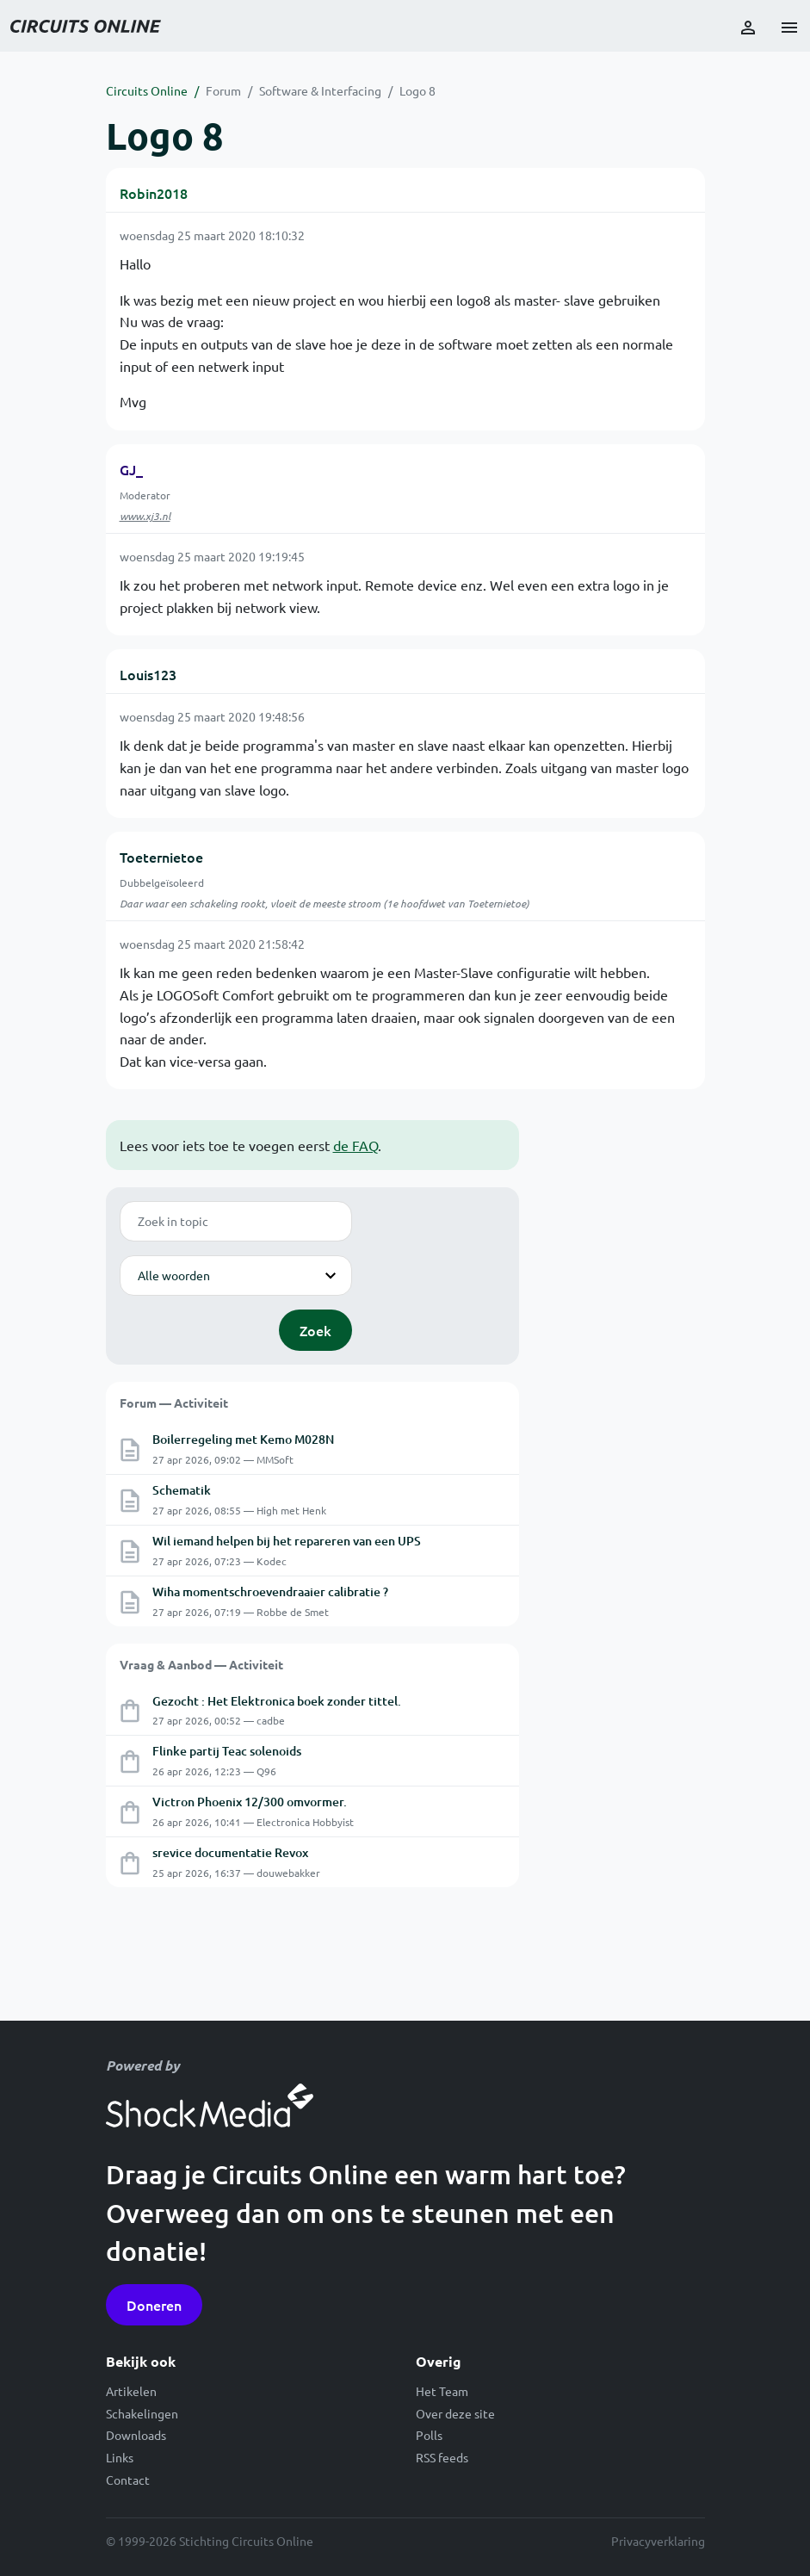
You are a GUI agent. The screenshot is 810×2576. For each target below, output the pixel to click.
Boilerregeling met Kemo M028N (243, 1439)
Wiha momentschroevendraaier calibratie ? (270, 1591)
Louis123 (148, 674)
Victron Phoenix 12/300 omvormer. (249, 1801)
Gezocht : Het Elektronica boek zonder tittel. (276, 1701)
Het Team (442, 2391)
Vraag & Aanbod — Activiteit (201, 1664)
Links (119, 2457)
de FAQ (355, 1145)
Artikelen (131, 2391)
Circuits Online (147, 90)
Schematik (181, 1490)
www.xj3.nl (145, 516)
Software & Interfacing (320, 90)
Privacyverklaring (658, 2540)
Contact (128, 2479)
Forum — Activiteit (174, 1402)
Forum (223, 90)
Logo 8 (417, 90)
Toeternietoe (161, 856)
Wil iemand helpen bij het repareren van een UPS (286, 1541)
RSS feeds (442, 2457)
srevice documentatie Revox (230, 1852)
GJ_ (131, 469)
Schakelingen (142, 2413)
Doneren (154, 2304)
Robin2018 (154, 192)
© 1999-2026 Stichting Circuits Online (209, 2540)
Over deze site (455, 2413)
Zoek (315, 1330)
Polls (429, 2435)
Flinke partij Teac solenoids (226, 1751)
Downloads (136, 2435)
